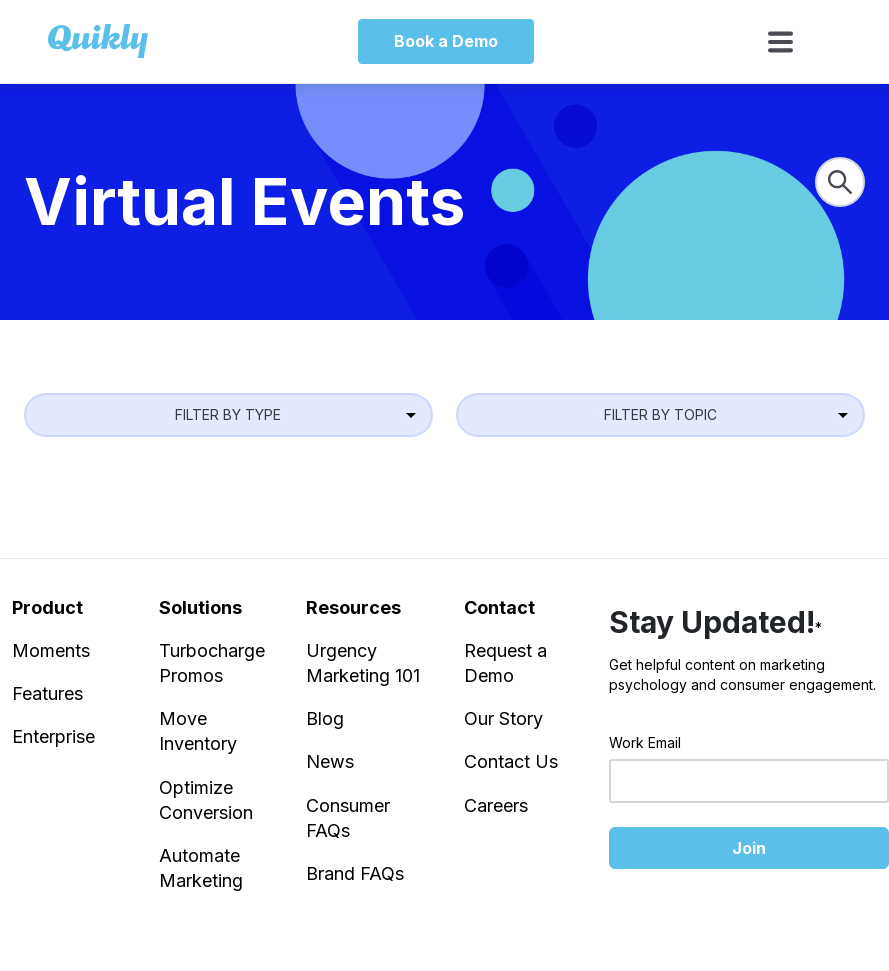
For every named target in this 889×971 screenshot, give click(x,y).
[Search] (840, 182)
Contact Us (511, 761)
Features (47, 693)
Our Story (503, 718)
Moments (51, 650)
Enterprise (53, 736)
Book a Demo (446, 41)
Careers (496, 805)
